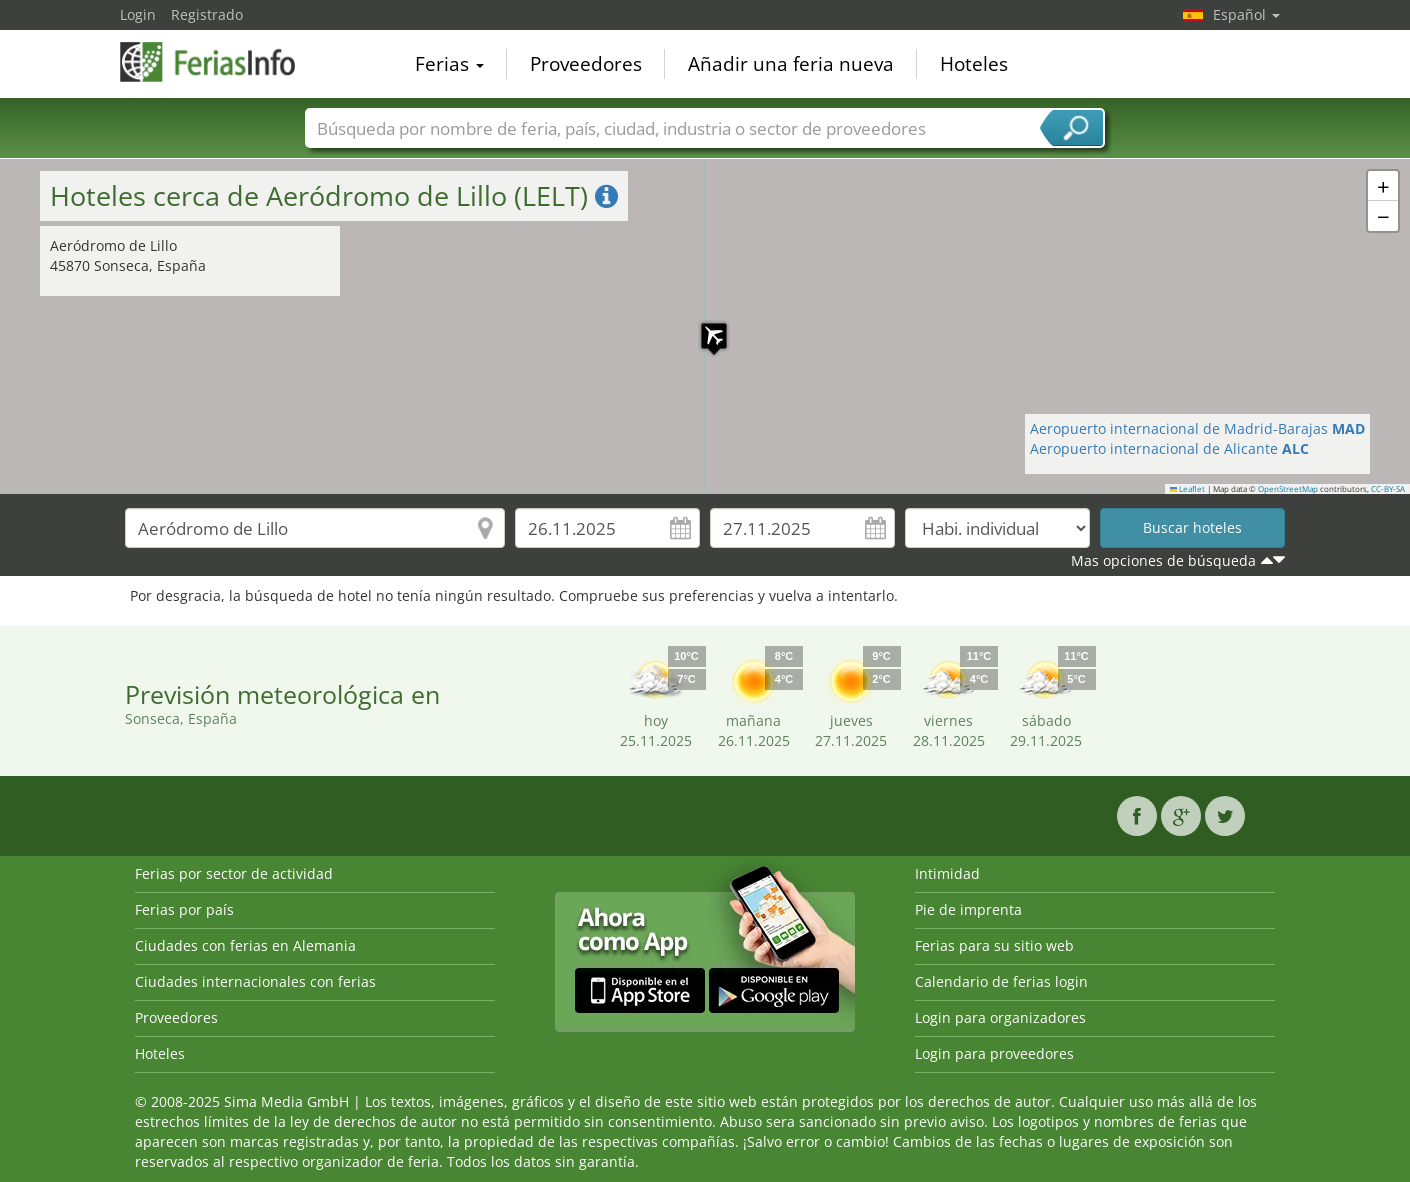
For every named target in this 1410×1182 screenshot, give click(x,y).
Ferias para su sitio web (994, 945)
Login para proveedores (994, 1053)
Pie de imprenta (968, 909)
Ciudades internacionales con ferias (255, 981)
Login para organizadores (1000, 1017)
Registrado (207, 14)
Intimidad (947, 873)
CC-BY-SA (1388, 489)
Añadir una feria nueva (791, 64)
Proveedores (586, 64)
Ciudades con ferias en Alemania (245, 945)
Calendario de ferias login (1001, 981)
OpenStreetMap (1288, 489)
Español (1246, 14)
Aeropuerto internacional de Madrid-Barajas (1197, 428)
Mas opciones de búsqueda (1163, 560)
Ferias (449, 64)
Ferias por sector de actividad (234, 873)
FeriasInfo (220, 62)
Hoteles (974, 64)
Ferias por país (184, 909)
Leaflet (1188, 489)
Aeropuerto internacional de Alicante (1169, 448)
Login (138, 14)
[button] (704, 326)
